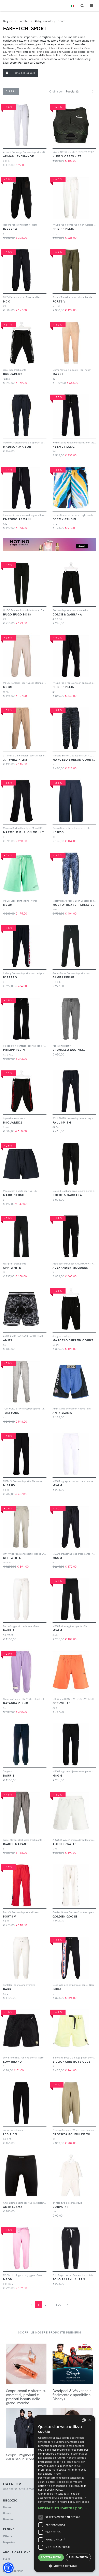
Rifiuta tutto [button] (78, 2557)
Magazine (9, 2542)
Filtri (11, 91)
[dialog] (64, 2493)
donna (7, 2507)
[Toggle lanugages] (72, 5)
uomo (7, 2513)
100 (58, 2304)
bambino (8, 2519)
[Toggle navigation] (91, 5)
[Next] (67, 2304)
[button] (8, 2567)
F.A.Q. (7, 2559)
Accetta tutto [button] (51, 2557)
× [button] (89, 2420)
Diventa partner (13, 2571)
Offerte (7, 2536)
